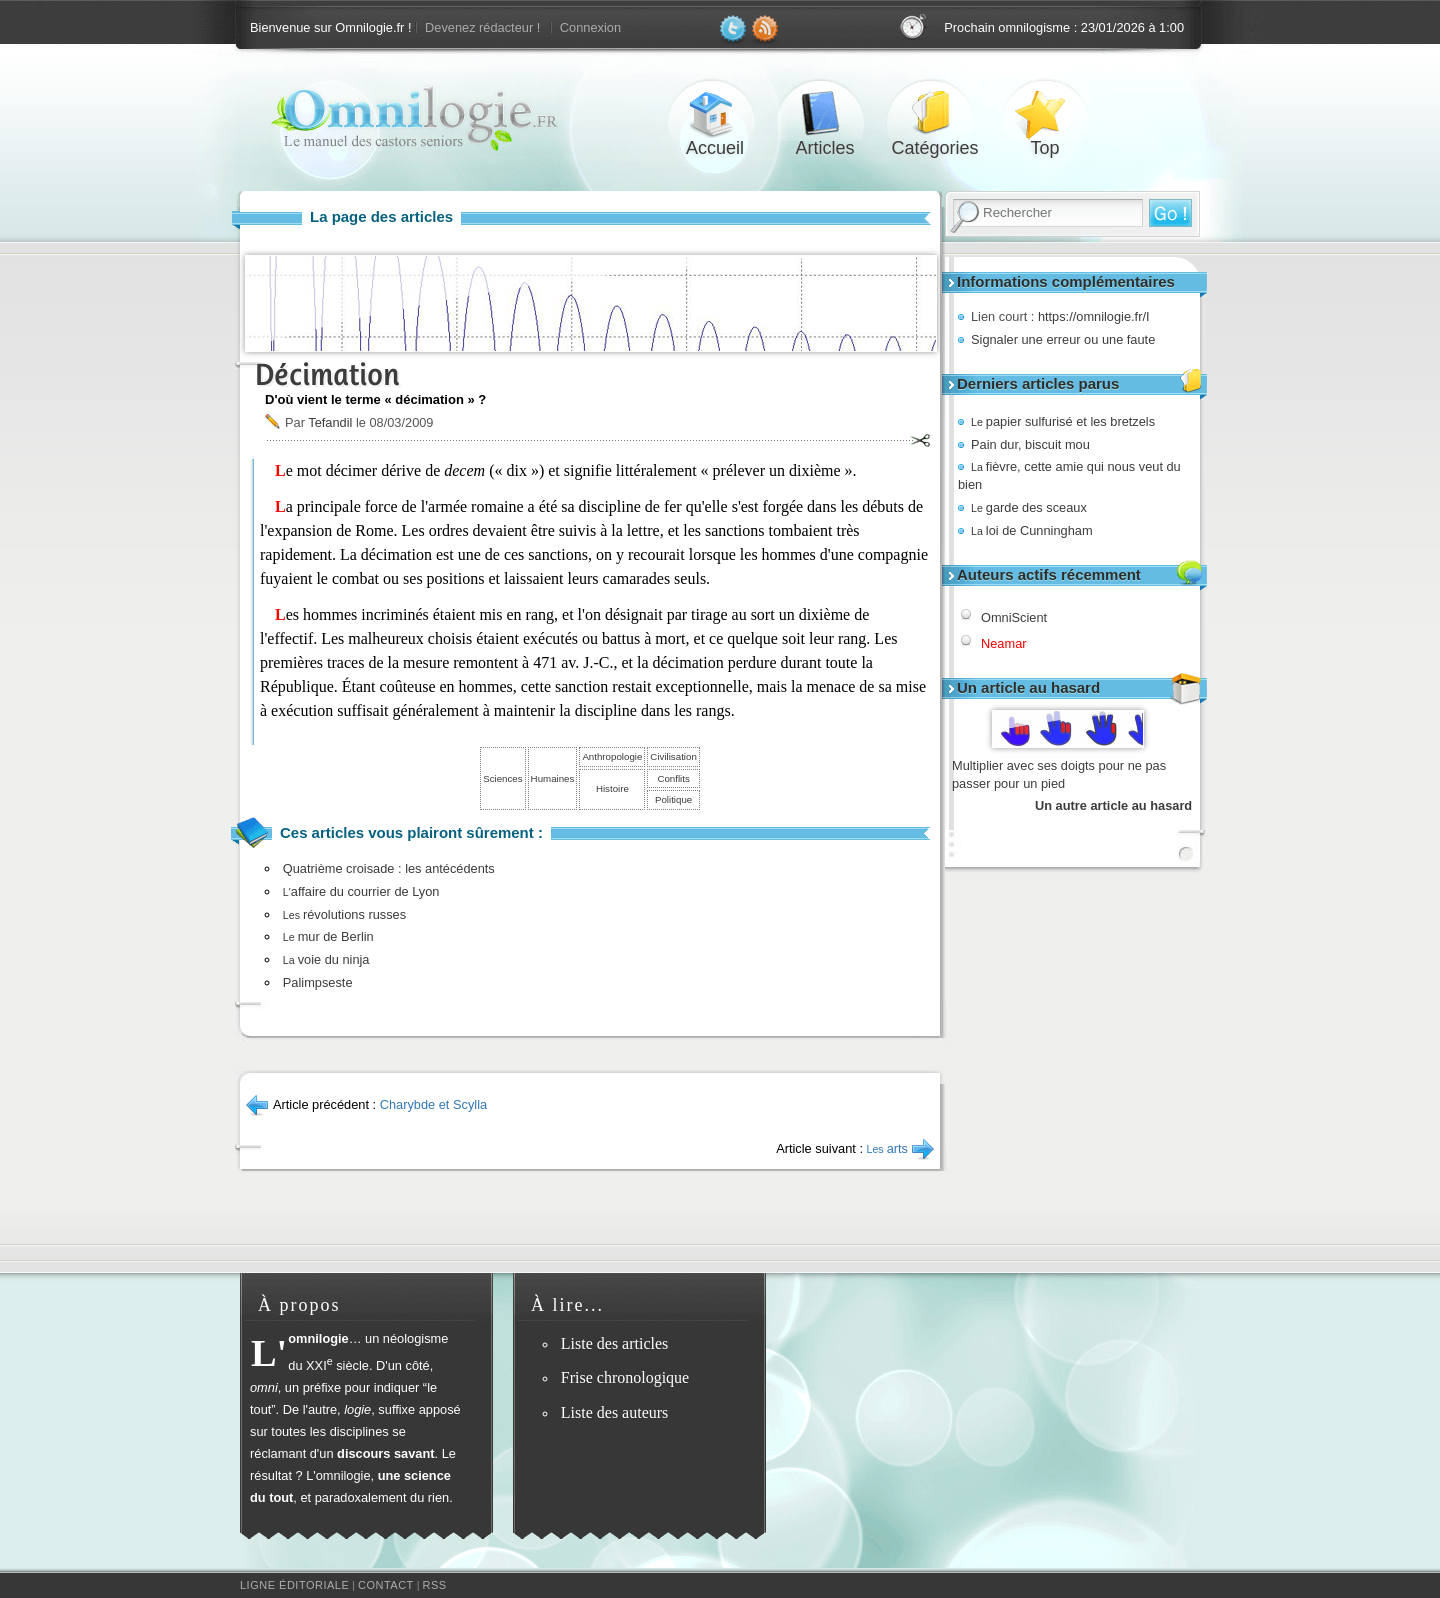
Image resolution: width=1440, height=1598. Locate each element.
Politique (673, 799)
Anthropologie (612, 756)
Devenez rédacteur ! (482, 27)
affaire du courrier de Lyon (361, 891)
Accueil (715, 113)
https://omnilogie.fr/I (1094, 316)
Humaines (553, 778)
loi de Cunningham (1032, 530)
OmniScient (1014, 617)
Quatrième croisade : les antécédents (389, 868)
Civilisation (673, 756)
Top (1045, 113)
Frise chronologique (625, 1377)
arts (888, 1148)
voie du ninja (326, 959)
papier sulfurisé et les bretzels (1063, 421)
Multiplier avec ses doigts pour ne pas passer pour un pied (1059, 774)
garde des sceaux (1029, 507)
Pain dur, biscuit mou (1030, 444)
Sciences (502, 778)
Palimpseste (318, 982)
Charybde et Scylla (433, 1104)
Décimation (327, 374)
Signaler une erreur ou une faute (1063, 339)
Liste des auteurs (615, 1412)
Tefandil (330, 422)
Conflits (673, 778)
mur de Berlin (328, 936)
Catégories (935, 113)
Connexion (590, 27)
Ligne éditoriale (294, 1585)
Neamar (1004, 643)
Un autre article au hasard (1113, 805)
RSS (435, 1585)
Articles (825, 113)
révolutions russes (344, 914)
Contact (386, 1585)
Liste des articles (615, 1343)
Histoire (612, 788)
